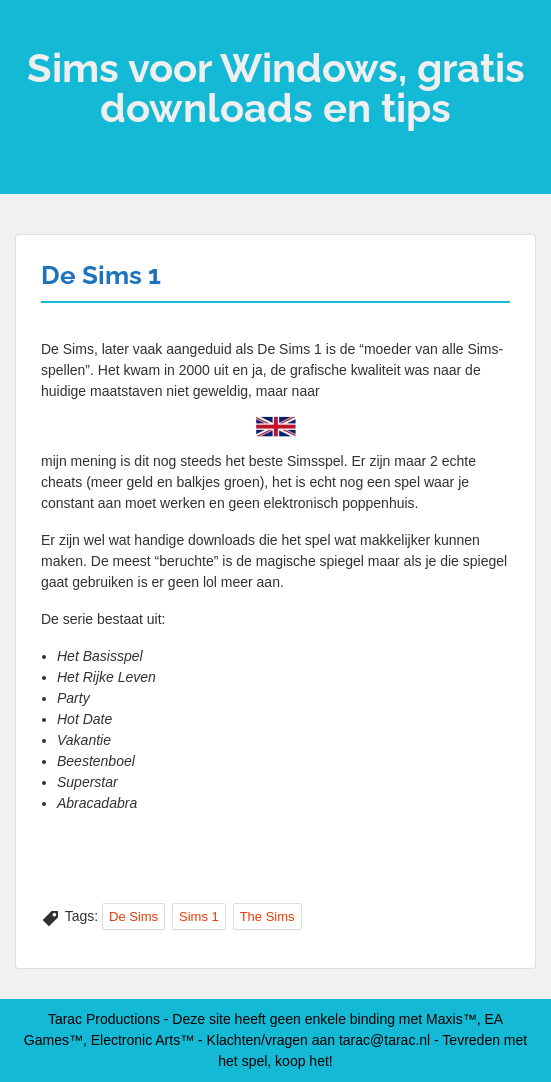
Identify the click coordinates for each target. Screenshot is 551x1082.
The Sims (267, 916)
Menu (36, 34)
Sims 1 (199, 916)
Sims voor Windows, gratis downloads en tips (276, 87)
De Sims (133, 916)
